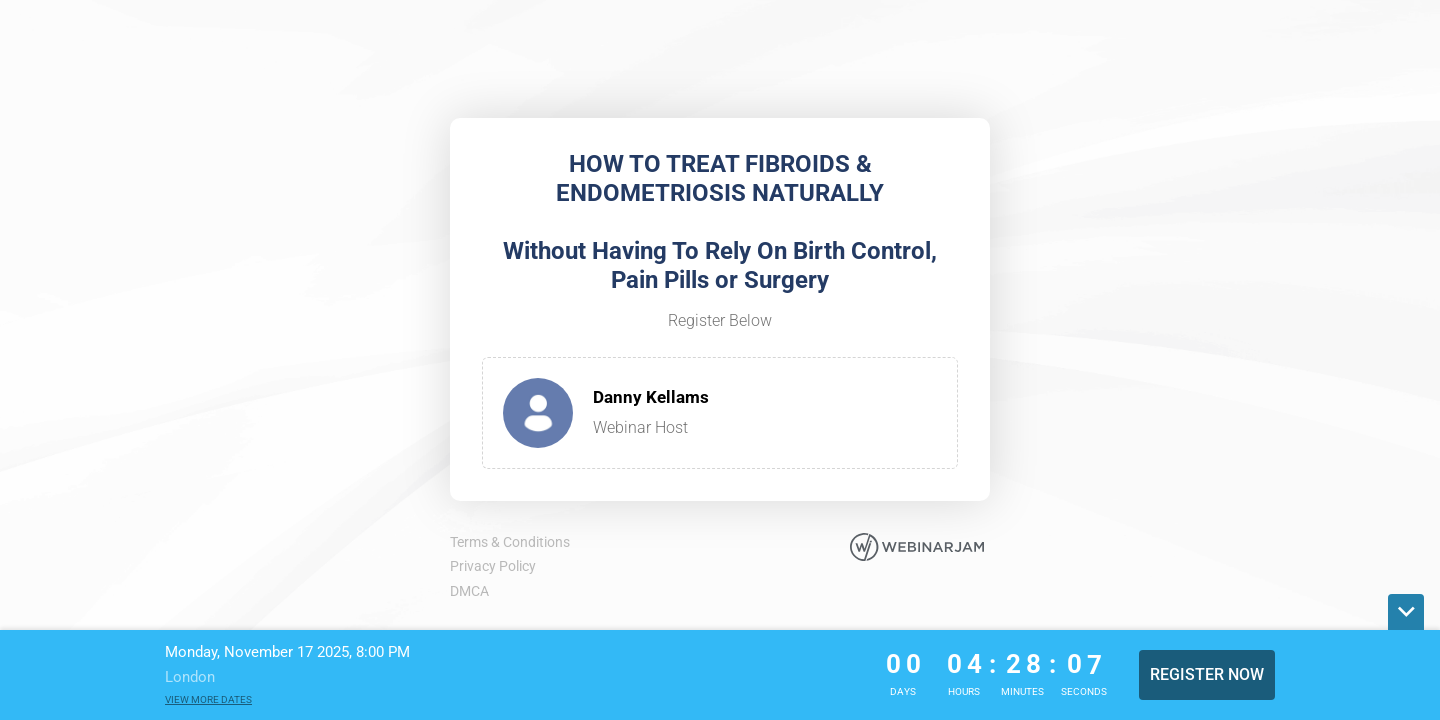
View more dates (208, 699)
